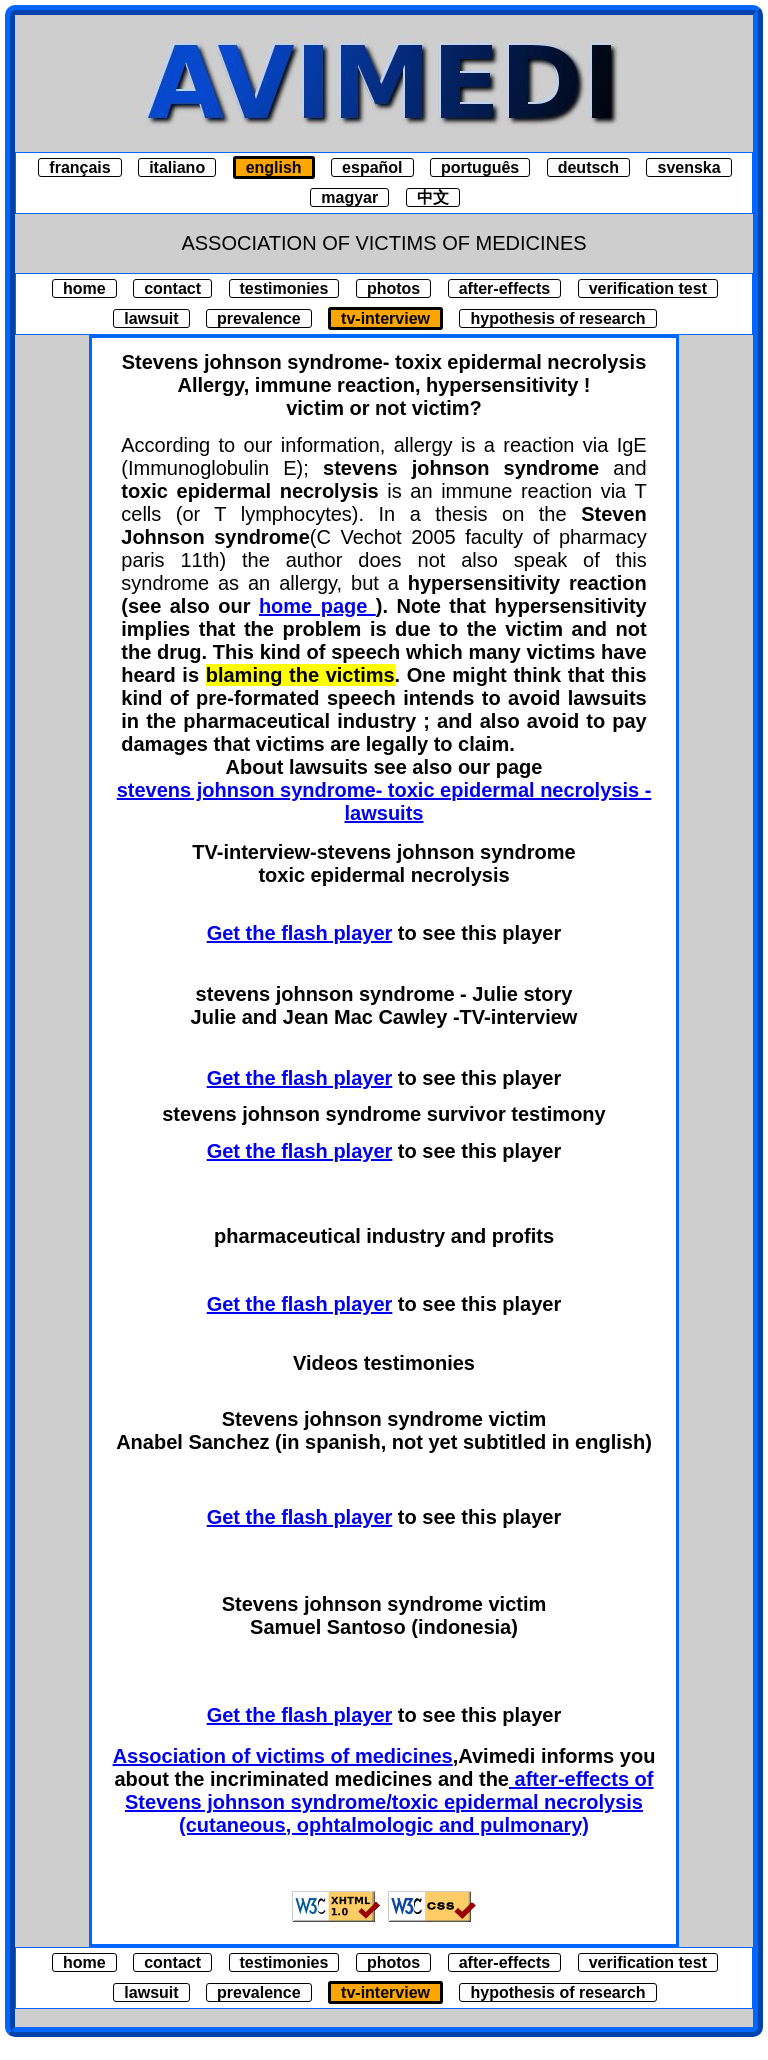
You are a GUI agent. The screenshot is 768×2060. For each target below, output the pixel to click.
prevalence (259, 318)
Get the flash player (300, 933)
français (79, 167)
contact (172, 288)
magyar (349, 197)
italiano (177, 167)
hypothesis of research (557, 318)
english (274, 167)
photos (393, 288)
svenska (688, 167)
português (480, 167)
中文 (433, 197)
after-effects (505, 288)
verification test (648, 288)
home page (317, 606)
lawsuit (151, 318)
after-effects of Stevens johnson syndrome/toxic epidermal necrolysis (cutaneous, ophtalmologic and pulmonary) (389, 1802)
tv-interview (385, 318)
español (372, 167)
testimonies (284, 288)
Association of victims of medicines (283, 1756)
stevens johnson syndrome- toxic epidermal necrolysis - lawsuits (384, 801)
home (84, 288)
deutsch (588, 167)
